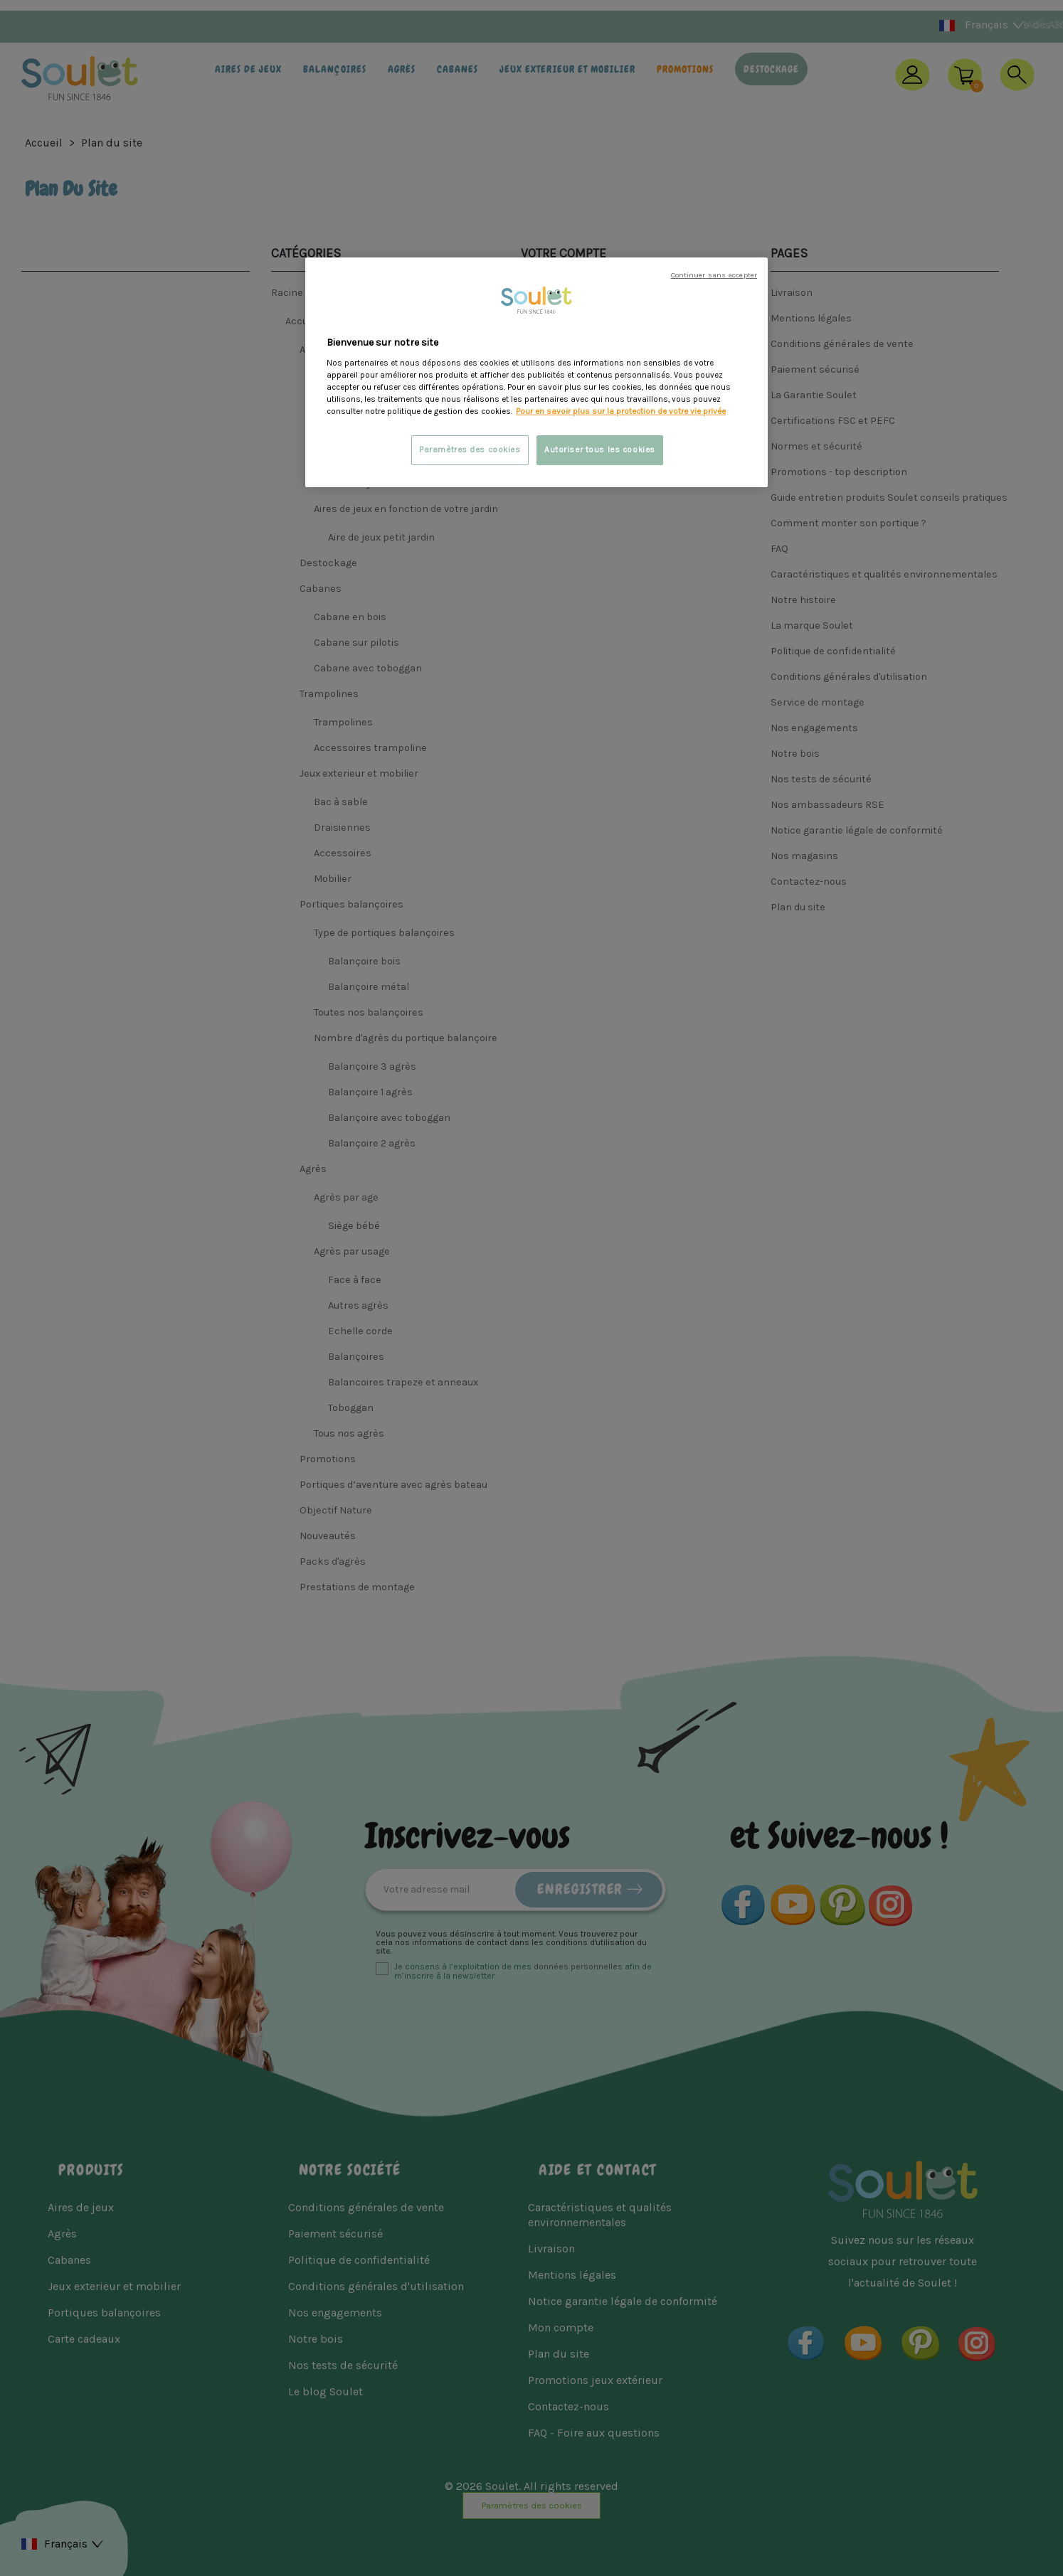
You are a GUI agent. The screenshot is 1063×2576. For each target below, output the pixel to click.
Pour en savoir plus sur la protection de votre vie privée (621, 411)
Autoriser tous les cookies (599, 449)
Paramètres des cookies (470, 449)
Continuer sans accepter (714, 275)
